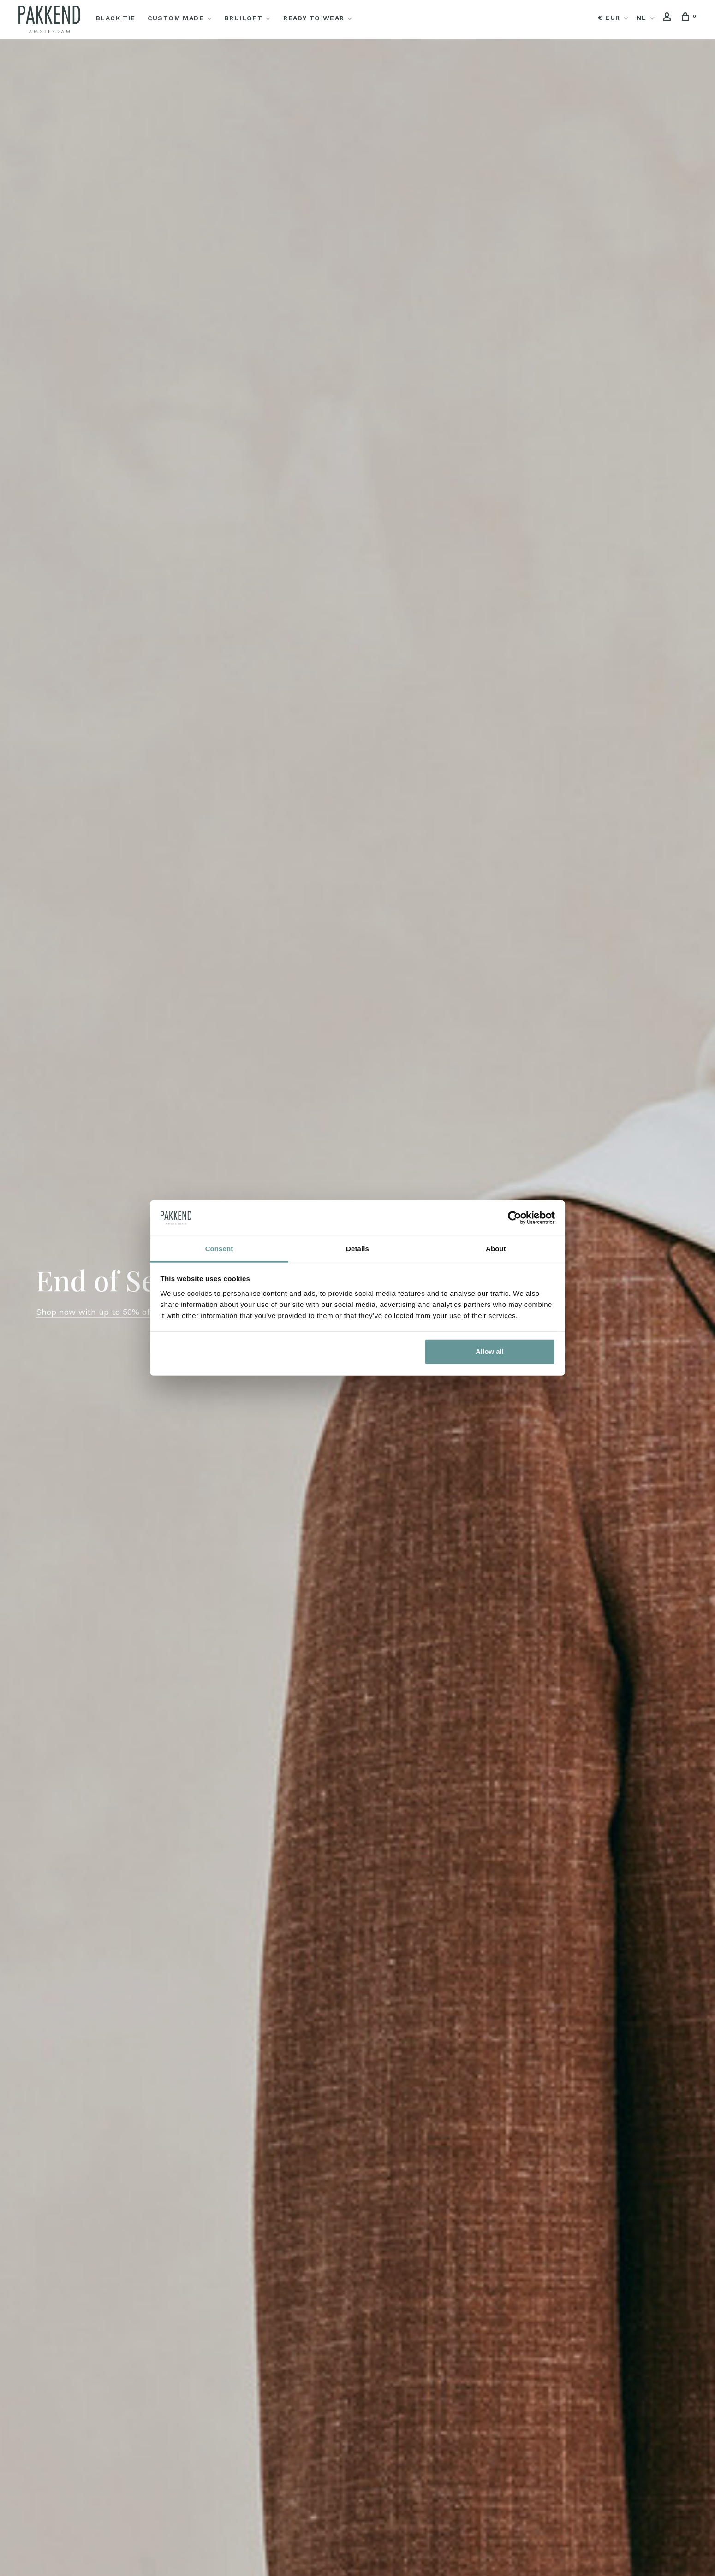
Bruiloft (243, 18)
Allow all (490, 1351)
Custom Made (176, 18)
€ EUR (610, 17)
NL (642, 17)
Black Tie (116, 18)
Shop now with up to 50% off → (100, 1312)
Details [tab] (357, 1249)
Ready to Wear (313, 18)
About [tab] (496, 1249)
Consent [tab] (219, 1249)
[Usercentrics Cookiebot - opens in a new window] (514, 1218)
